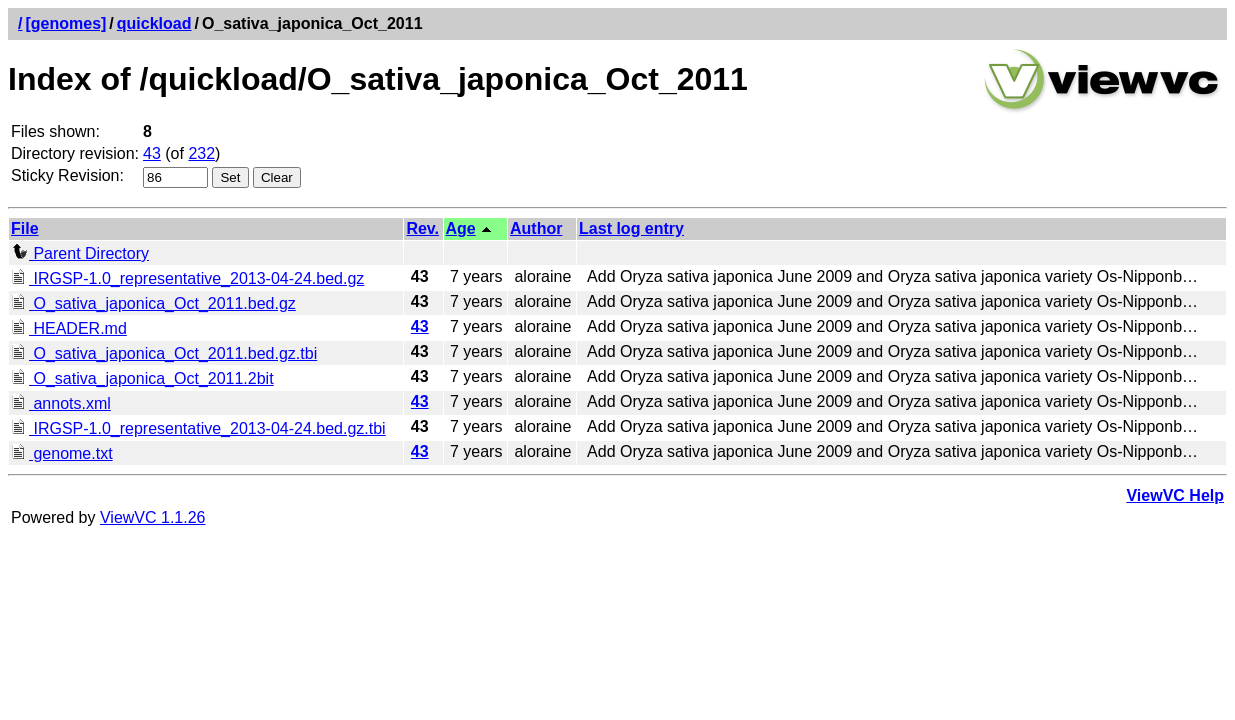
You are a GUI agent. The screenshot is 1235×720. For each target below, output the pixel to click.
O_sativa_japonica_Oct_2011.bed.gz (153, 303)
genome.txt (62, 453)
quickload (154, 23)
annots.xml (61, 403)
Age (461, 228)
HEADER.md (69, 328)
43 (152, 153)
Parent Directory (80, 253)
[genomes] (65, 23)
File (25, 228)
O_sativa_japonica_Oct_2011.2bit (142, 378)
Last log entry (631, 228)
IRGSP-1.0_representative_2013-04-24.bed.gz (187, 278)
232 (201, 153)
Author (536, 228)
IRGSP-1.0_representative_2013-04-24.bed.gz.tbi (198, 428)
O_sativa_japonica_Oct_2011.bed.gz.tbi (164, 353)
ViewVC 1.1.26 (153, 517)
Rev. (422, 228)
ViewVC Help (1175, 495)
